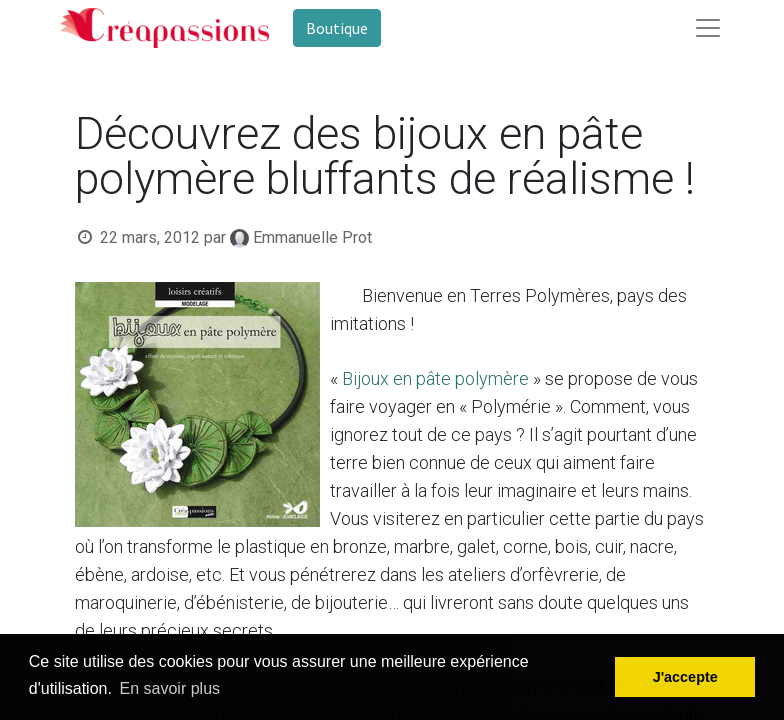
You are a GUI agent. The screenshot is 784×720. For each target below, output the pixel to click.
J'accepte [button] (685, 677)
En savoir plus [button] (170, 688)
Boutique (337, 28)
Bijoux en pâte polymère (435, 378)
